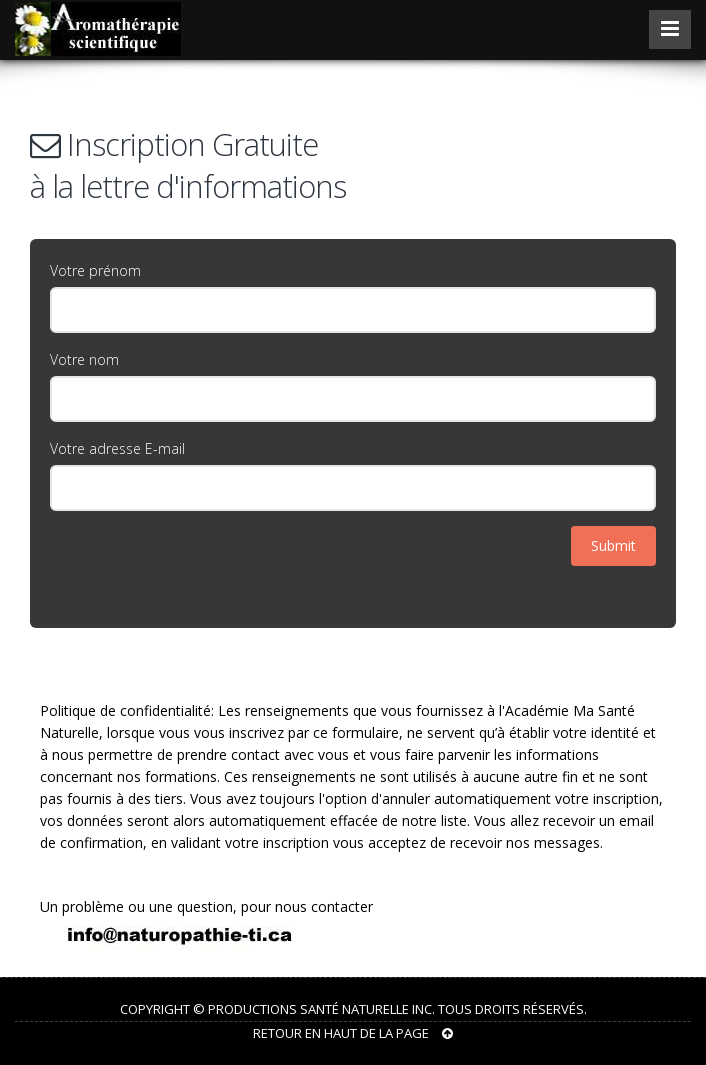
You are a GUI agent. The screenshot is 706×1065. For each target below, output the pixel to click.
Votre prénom (95, 270)
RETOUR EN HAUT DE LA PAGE (353, 1033)
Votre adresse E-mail (117, 448)
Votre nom (84, 359)
